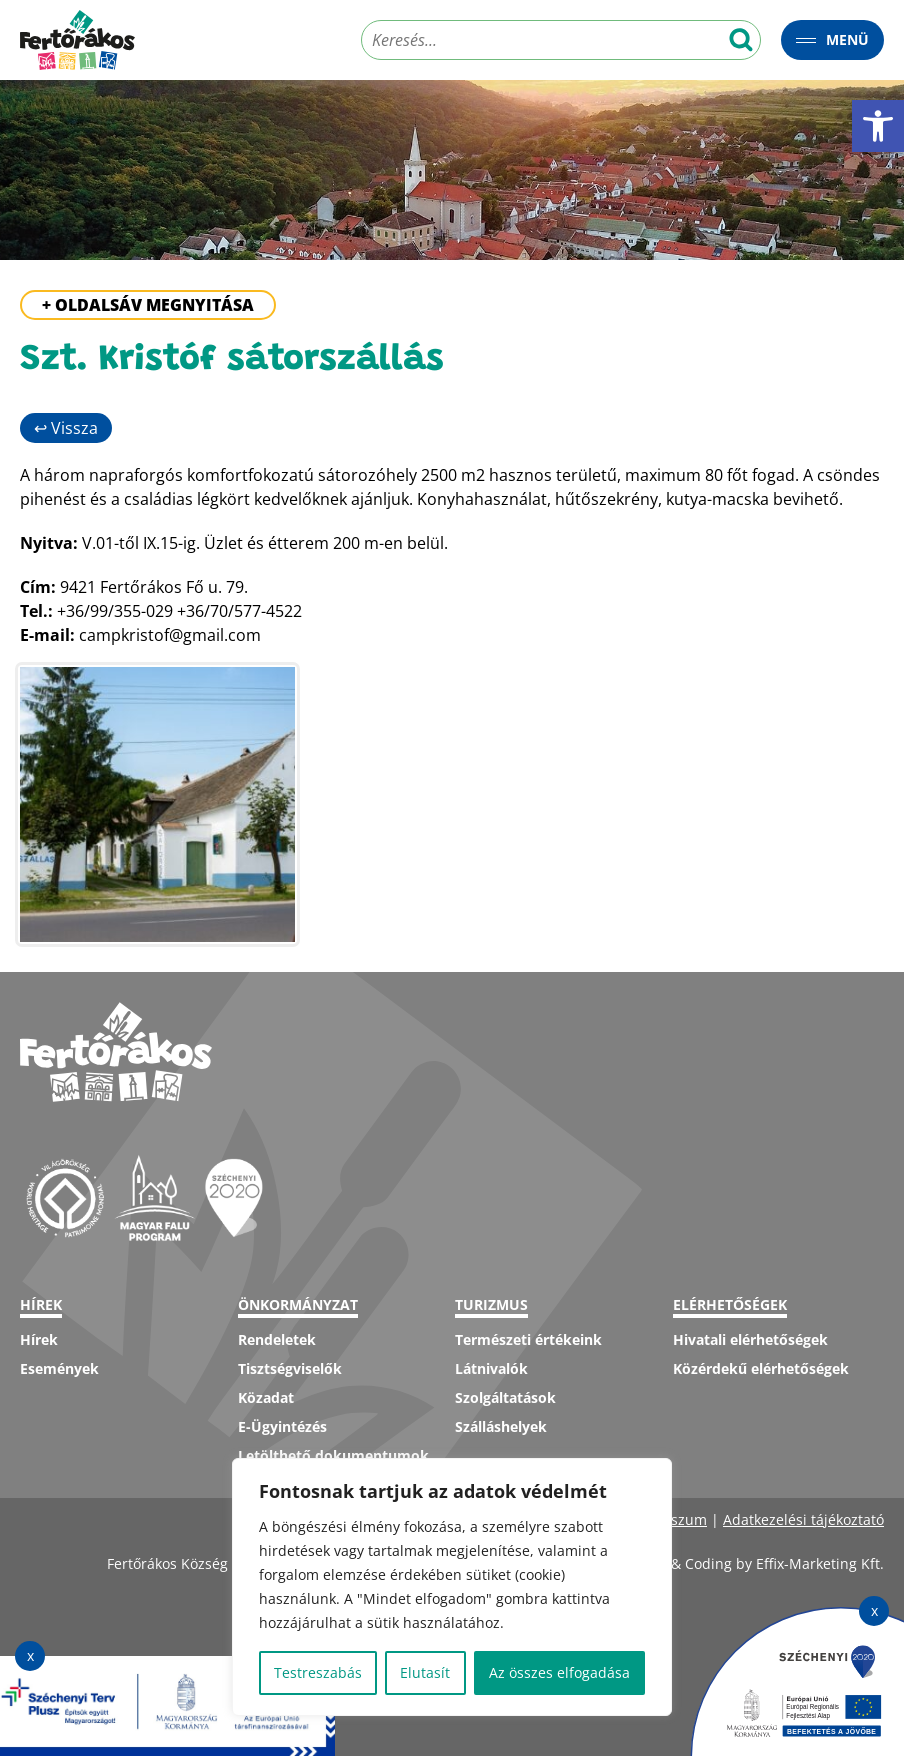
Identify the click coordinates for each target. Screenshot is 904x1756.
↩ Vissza (66, 428)
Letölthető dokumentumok (333, 1455)
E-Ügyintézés (282, 1426)
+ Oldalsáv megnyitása (148, 305)
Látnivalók (491, 1368)
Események (59, 1368)
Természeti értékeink (528, 1339)
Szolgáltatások (505, 1397)
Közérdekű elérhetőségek (761, 1368)
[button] (878, 126)
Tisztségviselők (290, 1368)
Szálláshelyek (501, 1426)
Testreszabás (318, 1672)
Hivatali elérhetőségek (750, 1339)
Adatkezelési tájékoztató (803, 1519)
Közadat (266, 1397)
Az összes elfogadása (559, 1672)
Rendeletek (277, 1339)
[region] (452, 1587)
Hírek (39, 1339)
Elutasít (425, 1672)
